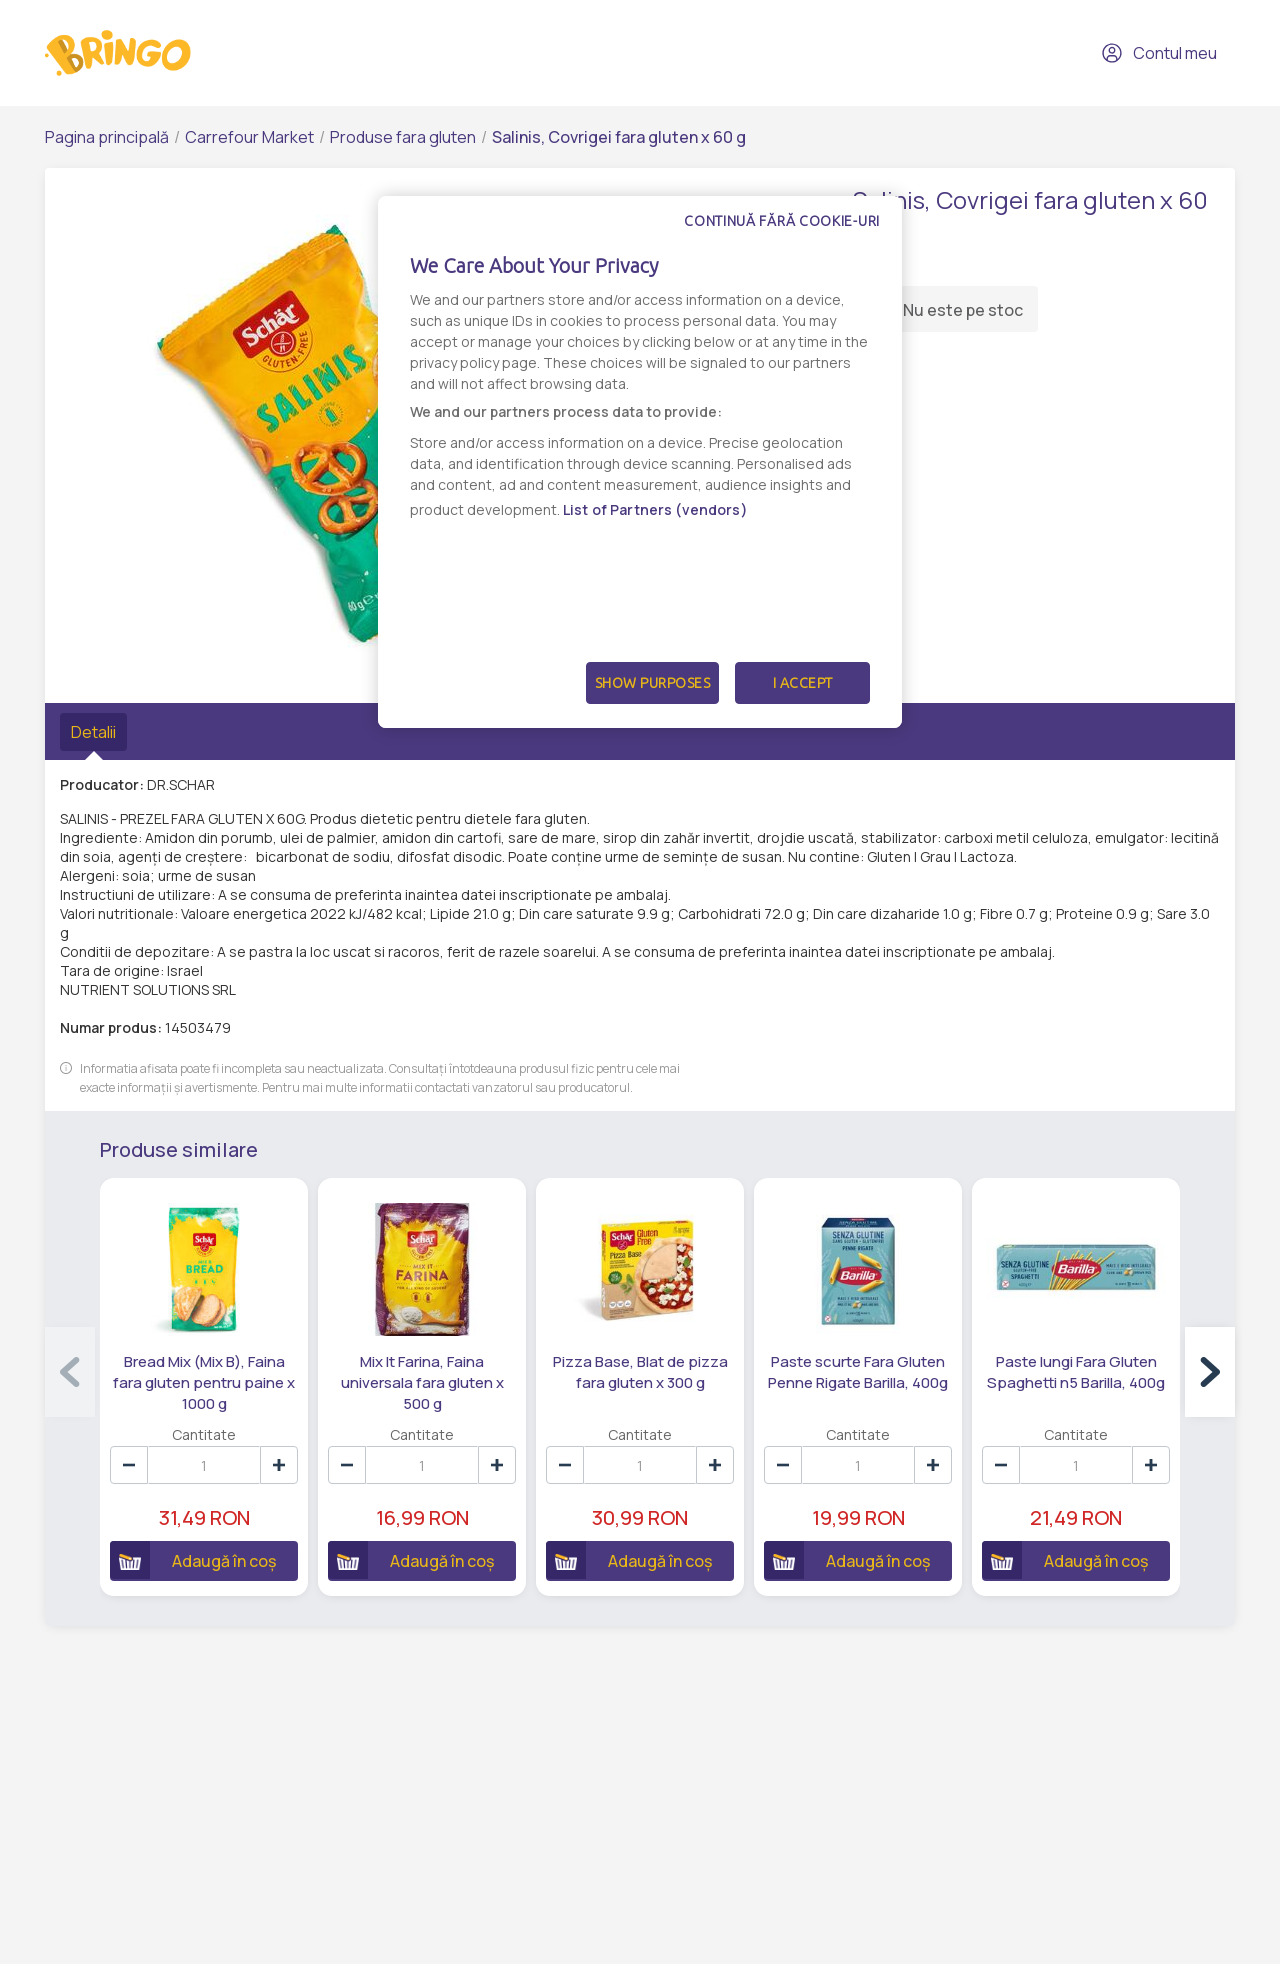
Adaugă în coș (193, 1560)
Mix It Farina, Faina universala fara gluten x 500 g (422, 1382)
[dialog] (640, 462)
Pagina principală (107, 137)
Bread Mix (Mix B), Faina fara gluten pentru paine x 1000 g (204, 1382)
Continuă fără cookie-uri (782, 221)
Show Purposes (653, 683)
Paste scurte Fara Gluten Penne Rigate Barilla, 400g (858, 1372)
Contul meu (1159, 53)
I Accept (803, 683)
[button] (1210, 1372)
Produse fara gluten (403, 137)
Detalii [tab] (93, 732)
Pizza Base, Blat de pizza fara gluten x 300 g (640, 1372)
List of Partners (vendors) (655, 509)
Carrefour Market (249, 137)
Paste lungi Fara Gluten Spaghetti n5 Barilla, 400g (1076, 1372)
